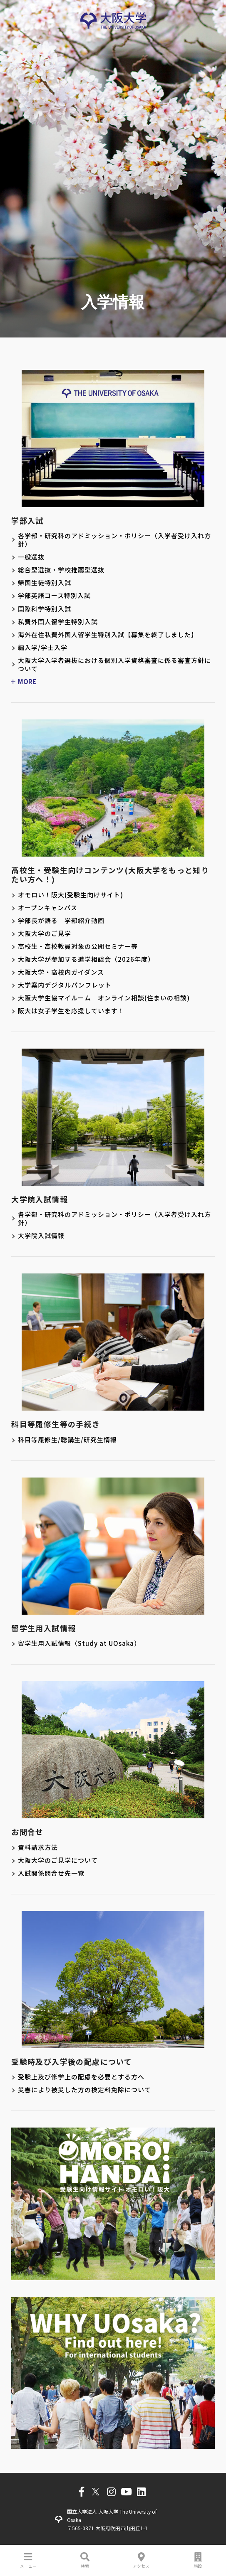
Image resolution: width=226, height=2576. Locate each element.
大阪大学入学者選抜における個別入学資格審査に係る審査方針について (114, 664)
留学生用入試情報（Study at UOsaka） (79, 1643)
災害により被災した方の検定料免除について (84, 2090)
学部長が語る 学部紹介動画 (61, 920)
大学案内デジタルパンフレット (65, 985)
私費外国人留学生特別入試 (58, 622)
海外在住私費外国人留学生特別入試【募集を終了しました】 (107, 634)
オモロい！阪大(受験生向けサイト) (70, 895)
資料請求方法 (38, 1847)
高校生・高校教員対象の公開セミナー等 (78, 946)
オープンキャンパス (47, 908)
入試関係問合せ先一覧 (51, 1873)
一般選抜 (31, 557)
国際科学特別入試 (44, 609)
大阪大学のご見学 (44, 933)
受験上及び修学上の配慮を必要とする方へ (81, 2077)
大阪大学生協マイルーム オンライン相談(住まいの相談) (103, 998)
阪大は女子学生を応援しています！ (71, 1011)
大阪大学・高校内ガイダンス (61, 972)
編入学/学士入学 (42, 647)
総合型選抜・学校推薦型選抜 (61, 570)
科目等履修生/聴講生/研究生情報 (67, 1440)
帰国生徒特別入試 (44, 583)
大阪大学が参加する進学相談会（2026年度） (86, 959)
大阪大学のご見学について (58, 1860)
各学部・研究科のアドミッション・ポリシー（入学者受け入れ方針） (114, 540)
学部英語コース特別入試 (54, 595)
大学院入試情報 (41, 1235)
